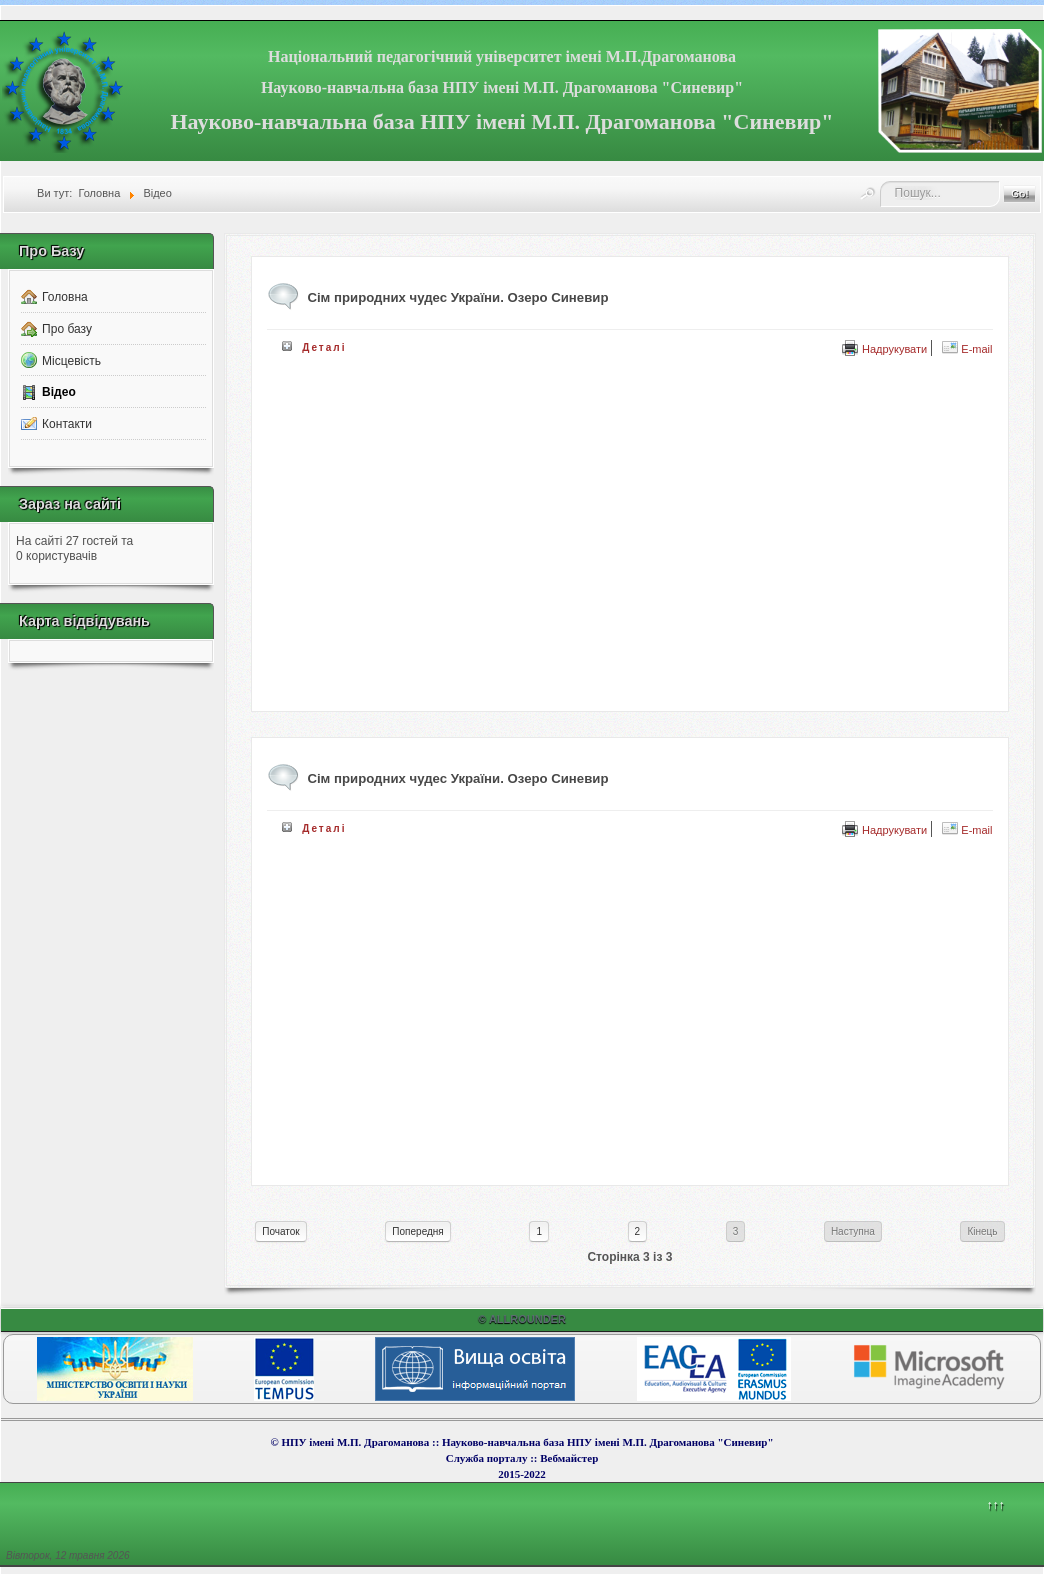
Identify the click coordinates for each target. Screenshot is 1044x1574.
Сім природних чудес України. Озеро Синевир (457, 778)
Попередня (417, 1231)
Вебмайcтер (569, 1458)
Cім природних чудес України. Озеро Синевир (457, 297)
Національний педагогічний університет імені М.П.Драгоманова (502, 56)
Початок (281, 1231)
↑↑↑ (995, 1505)
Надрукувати (884, 349)
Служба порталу (488, 1458)
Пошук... (880, 181)
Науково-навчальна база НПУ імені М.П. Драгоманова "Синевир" (502, 87)
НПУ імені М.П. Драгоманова (355, 1442)
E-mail (967, 349)
